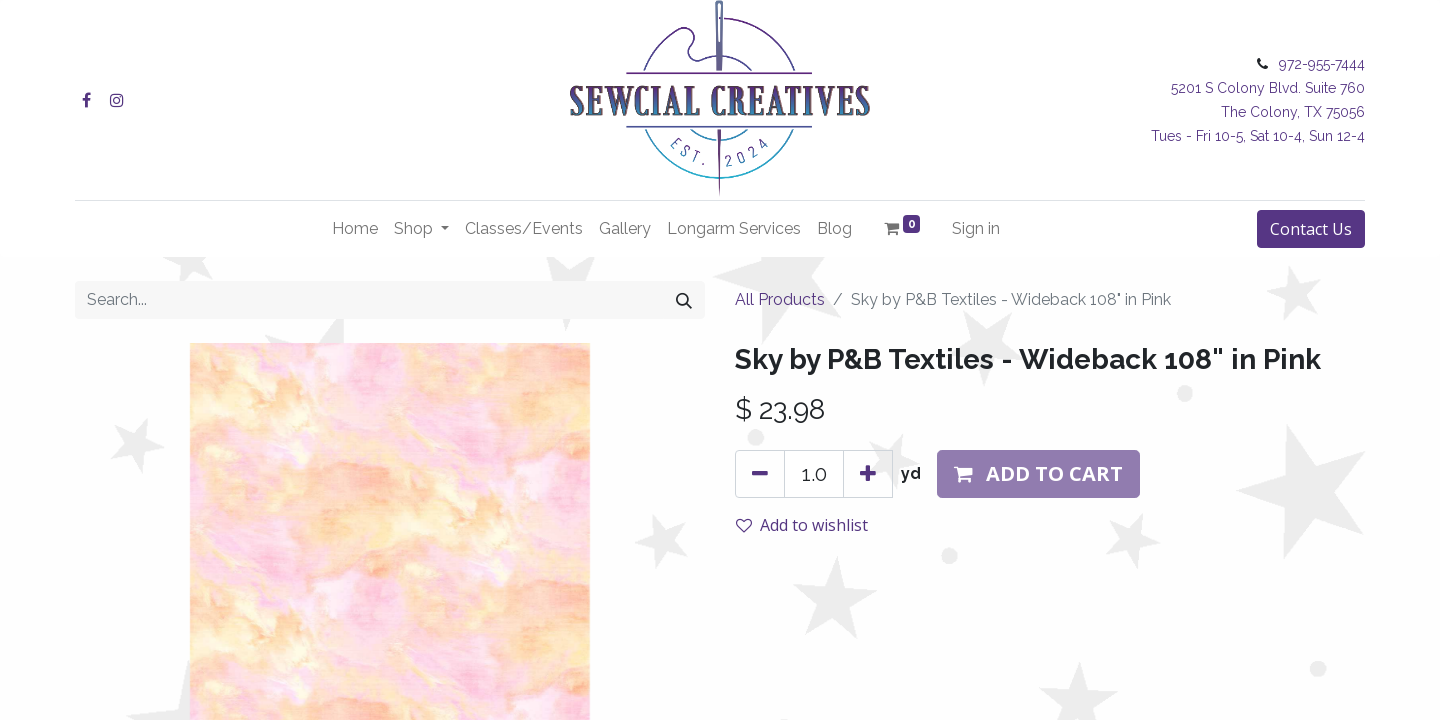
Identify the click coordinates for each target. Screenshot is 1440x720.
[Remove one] (760, 474)
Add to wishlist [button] (802, 525)
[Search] (684, 300)
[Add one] (868, 474)
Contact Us (1311, 229)
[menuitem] (355, 229)
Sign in (976, 228)
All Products (780, 299)
